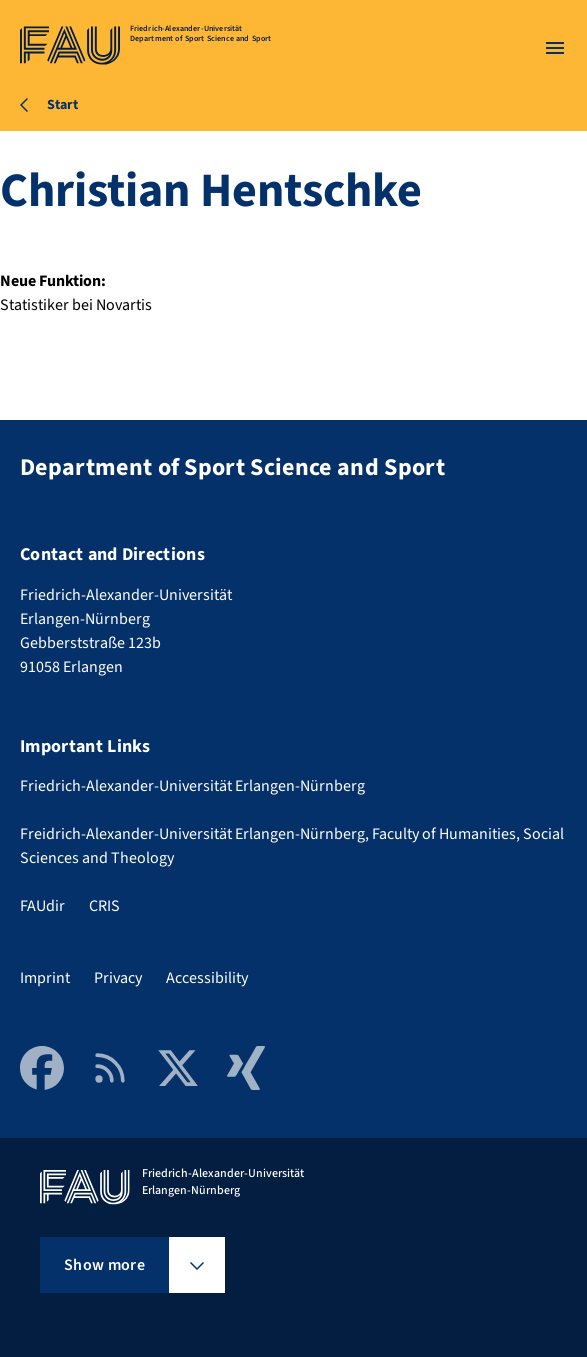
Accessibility (207, 978)
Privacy (118, 978)
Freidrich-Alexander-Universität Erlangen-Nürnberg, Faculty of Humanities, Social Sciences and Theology (292, 846)
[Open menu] (555, 48)
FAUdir (42, 906)
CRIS (104, 906)
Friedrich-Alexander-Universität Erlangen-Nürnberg (192, 786)
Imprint (45, 978)
